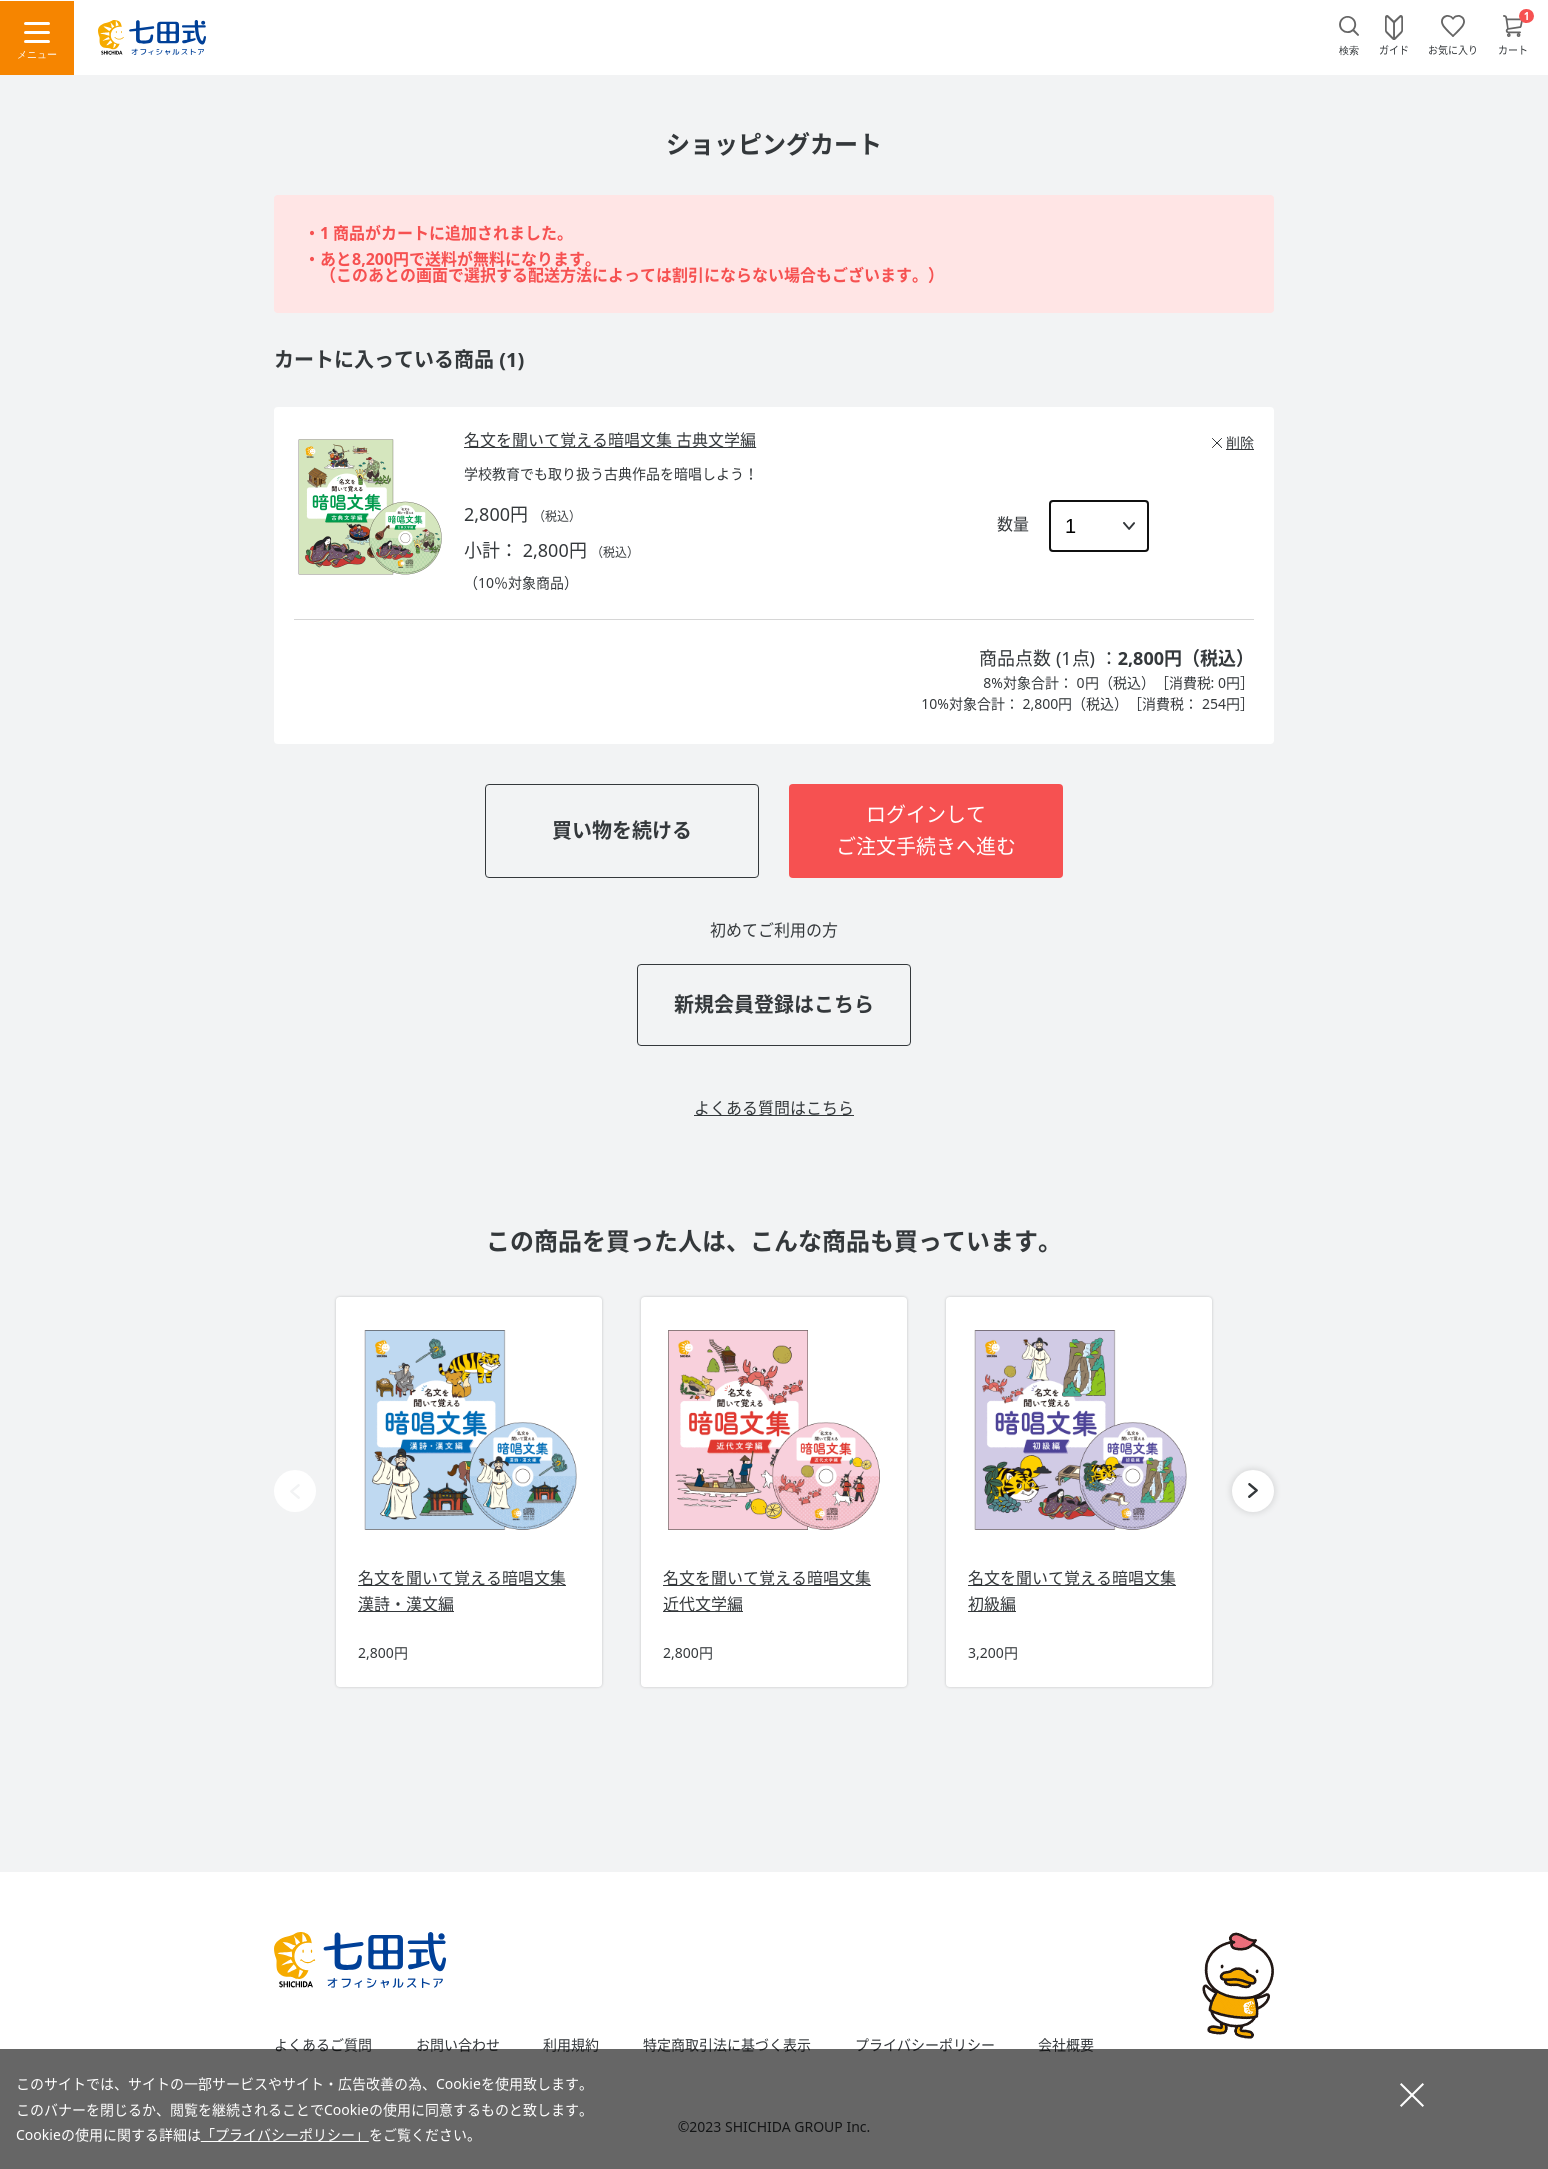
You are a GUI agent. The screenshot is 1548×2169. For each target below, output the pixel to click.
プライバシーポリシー (925, 2045)
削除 (1240, 442)
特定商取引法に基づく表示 (727, 2045)
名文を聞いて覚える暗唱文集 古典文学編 (610, 440)
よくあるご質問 (323, 2045)
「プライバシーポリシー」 (285, 2134)
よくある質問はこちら (774, 1108)
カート (1513, 49)
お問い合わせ (458, 2045)
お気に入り (1453, 49)
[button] (1253, 1491)
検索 (1349, 50)
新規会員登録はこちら (774, 1004)
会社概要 (1066, 2045)
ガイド (1394, 49)
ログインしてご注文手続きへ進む (926, 830)
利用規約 (571, 2045)
